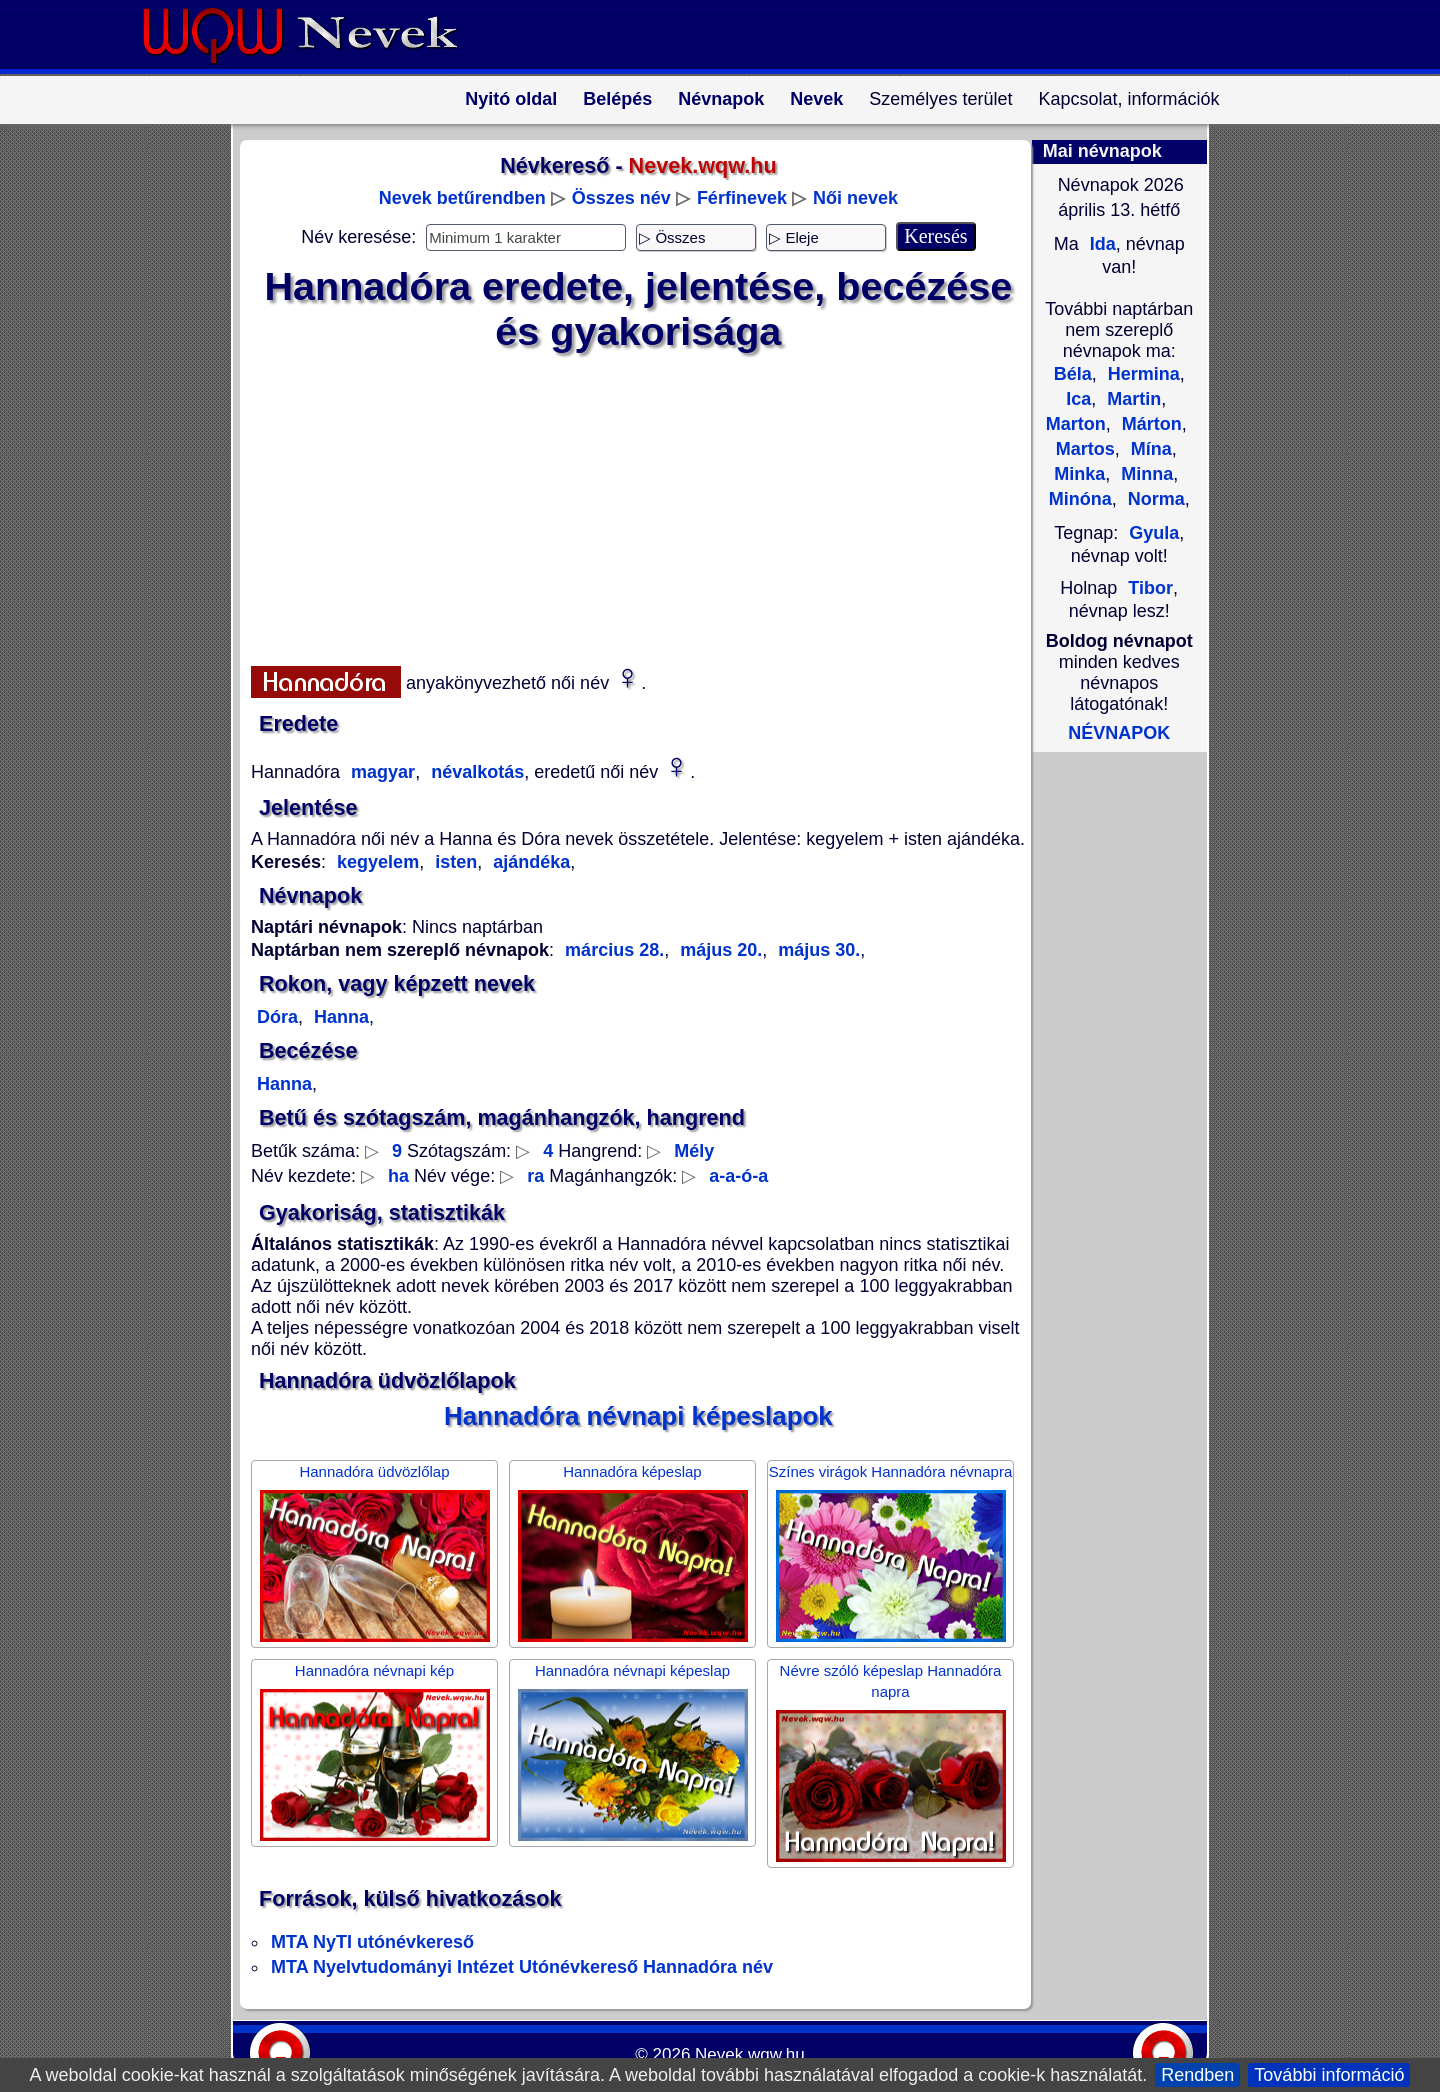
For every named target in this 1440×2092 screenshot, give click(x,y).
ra (535, 1176)
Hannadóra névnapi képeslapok (638, 1416)
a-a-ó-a (738, 1176)
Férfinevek (742, 198)
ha (398, 1176)
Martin (1131, 399)
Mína (1149, 449)
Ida (1100, 244)
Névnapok (721, 99)
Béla (1073, 374)
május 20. (718, 950)
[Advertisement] (626, 505)
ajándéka (529, 862)
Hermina (1141, 374)
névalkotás (475, 772)
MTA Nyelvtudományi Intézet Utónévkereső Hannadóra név (522, 1967)
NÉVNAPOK (1119, 733)
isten (453, 862)
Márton (1149, 424)
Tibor (1150, 588)
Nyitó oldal (511, 99)
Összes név (621, 198)
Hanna (339, 1017)
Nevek (816, 99)
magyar (380, 772)
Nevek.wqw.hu (750, 2054)
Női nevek (855, 198)
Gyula (1154, 533)
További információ (1329, 2075)
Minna (1144, 474)
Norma (1154, 499)
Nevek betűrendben (462, 198)
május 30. (816, 950)
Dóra (277, 1017)
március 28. (614, 950)
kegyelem (378, 862)
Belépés (617, 99)
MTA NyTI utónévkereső (372, 1942)
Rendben (1197, 2075)
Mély (694, 1151)
